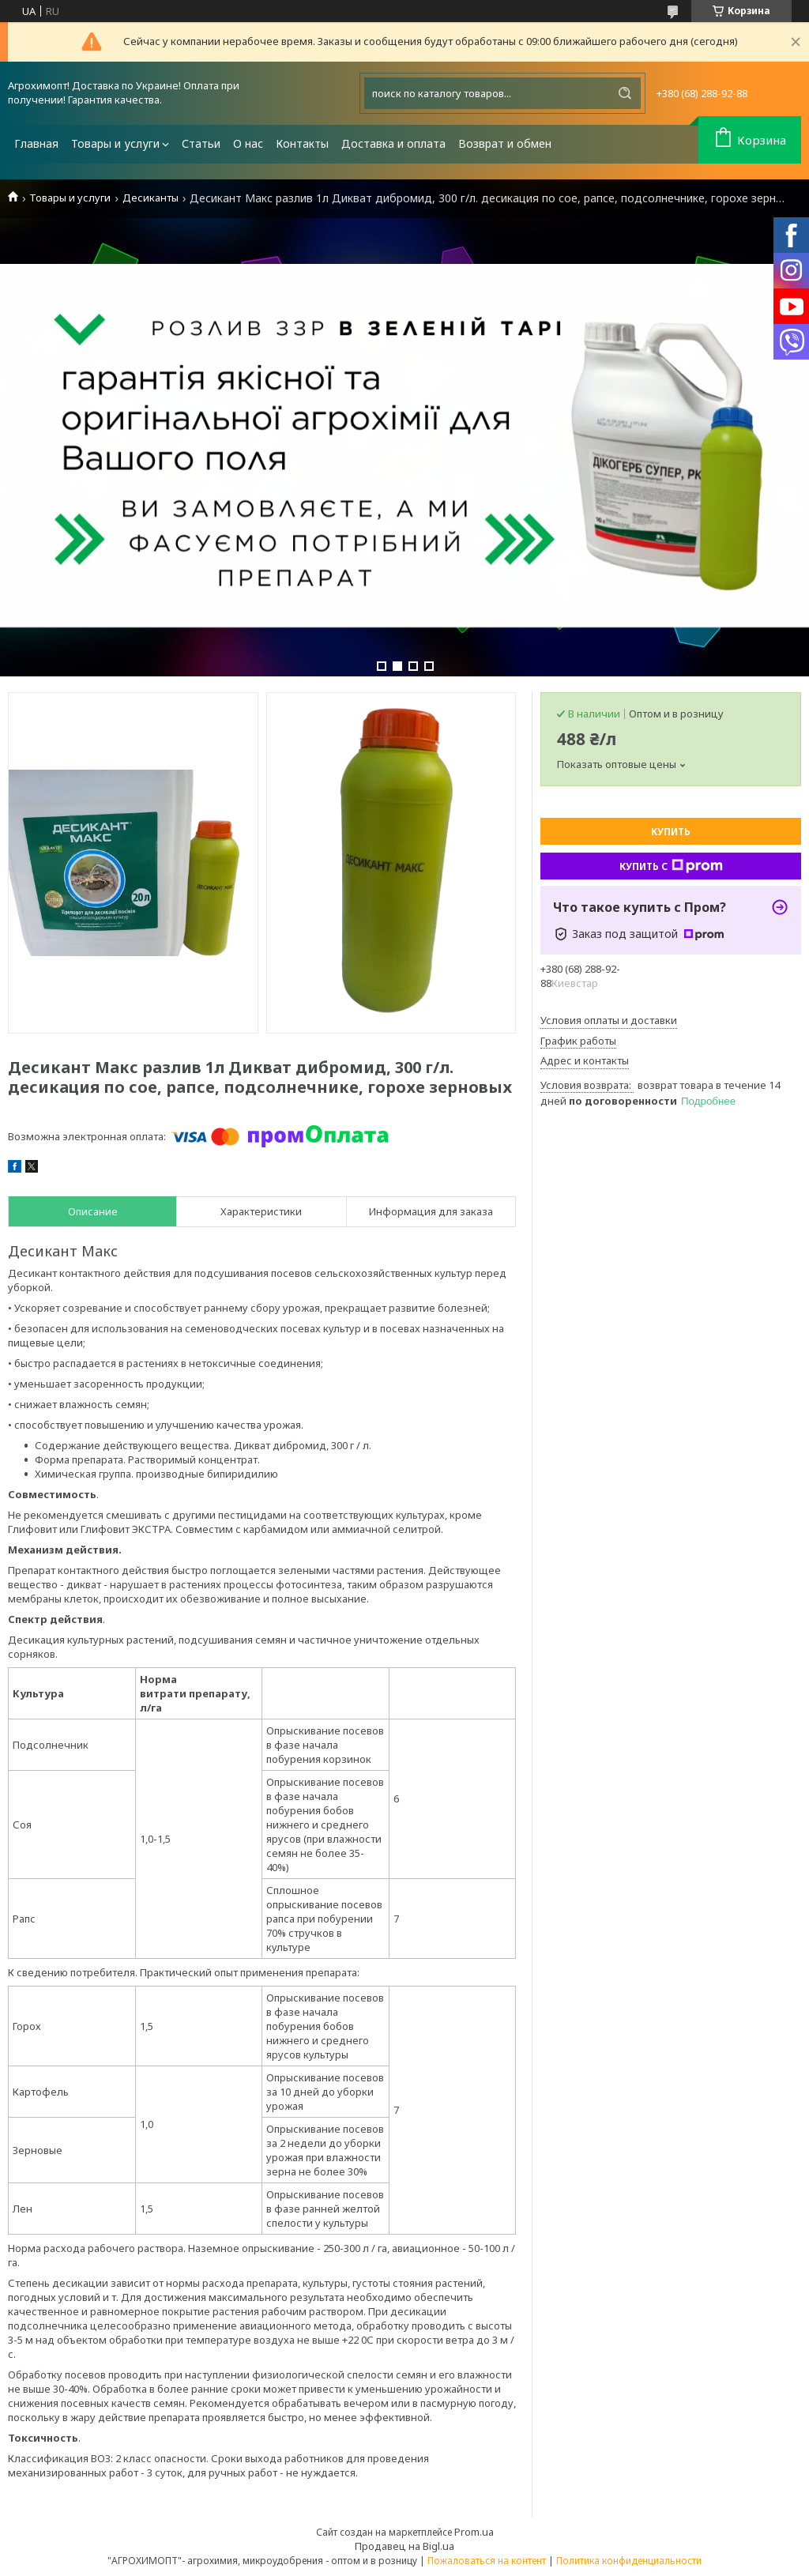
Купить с (671, 866)
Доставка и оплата (393, 143)
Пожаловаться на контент (486, 2560)
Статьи (201, 143)
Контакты (302, 143)
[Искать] (625, 93)
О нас (248, 143)
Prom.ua (474, 2532)
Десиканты (150, 198)
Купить (670, 831)
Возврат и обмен (504, 143)
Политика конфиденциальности (629, 2560)
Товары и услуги (115, 143)
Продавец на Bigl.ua (404, 2546)
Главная (36, 143)
